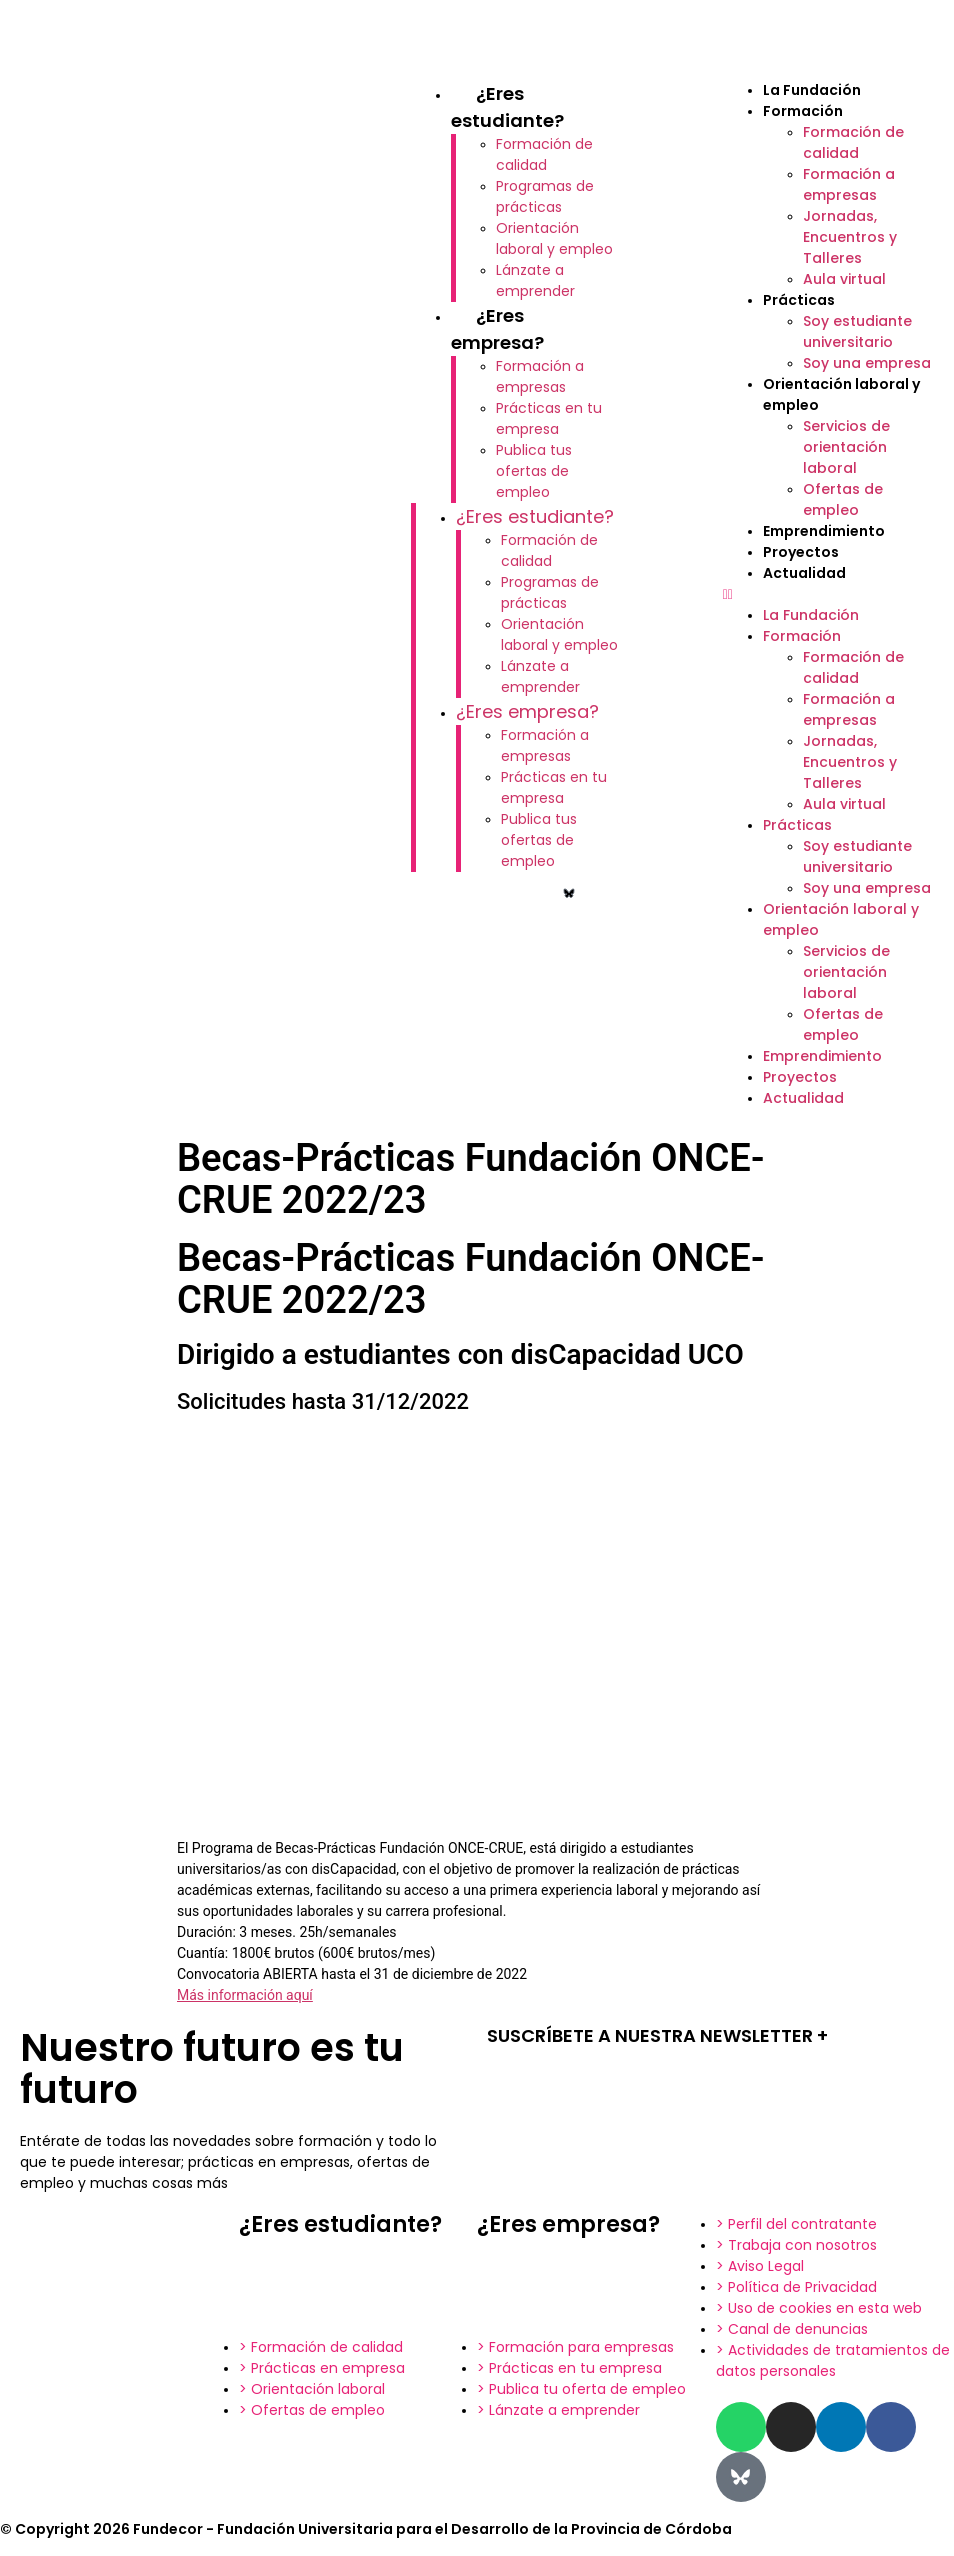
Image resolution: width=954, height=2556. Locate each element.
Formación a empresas (540, 376)
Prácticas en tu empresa (549, 418)
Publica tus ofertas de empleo (534, 471)
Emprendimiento (824, 531)
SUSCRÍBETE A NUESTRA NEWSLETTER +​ (657, 2035)
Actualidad (804, 573)
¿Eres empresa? (527, 711)
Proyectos (801, 552)
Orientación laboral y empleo (554, 238)
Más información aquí (245, 1995)
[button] (828, 594)
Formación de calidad (544, 154)
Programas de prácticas (545, 196)
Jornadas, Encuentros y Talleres (850, 237)
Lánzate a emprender (535, 280)
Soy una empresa (867, 363)
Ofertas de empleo (843, 499)
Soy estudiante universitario (857, 331)
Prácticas (799, 300)
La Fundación (812, 90)
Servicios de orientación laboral (846, 447)
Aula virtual (844, 279)
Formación (803, 111)
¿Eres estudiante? (535, 516)
